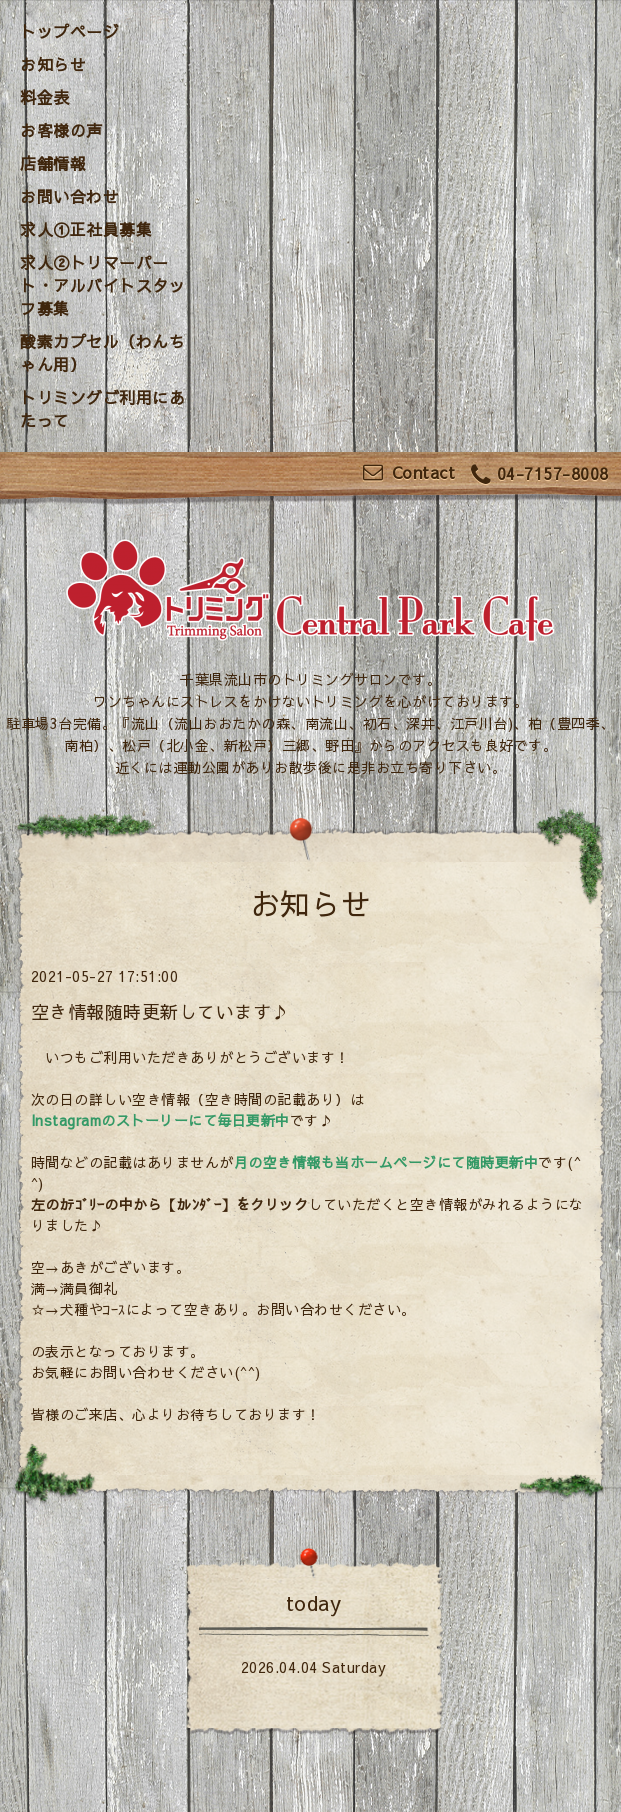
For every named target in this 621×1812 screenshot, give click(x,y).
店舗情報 (53, 163)
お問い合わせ (69, 196)
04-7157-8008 (540, 475)
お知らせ (53, 64)
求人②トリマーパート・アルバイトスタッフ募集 (102, 285)
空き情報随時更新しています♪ (160, 1011)
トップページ (69, 31)
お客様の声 (61, 130)
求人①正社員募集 (86, 229)
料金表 (45, 97)
